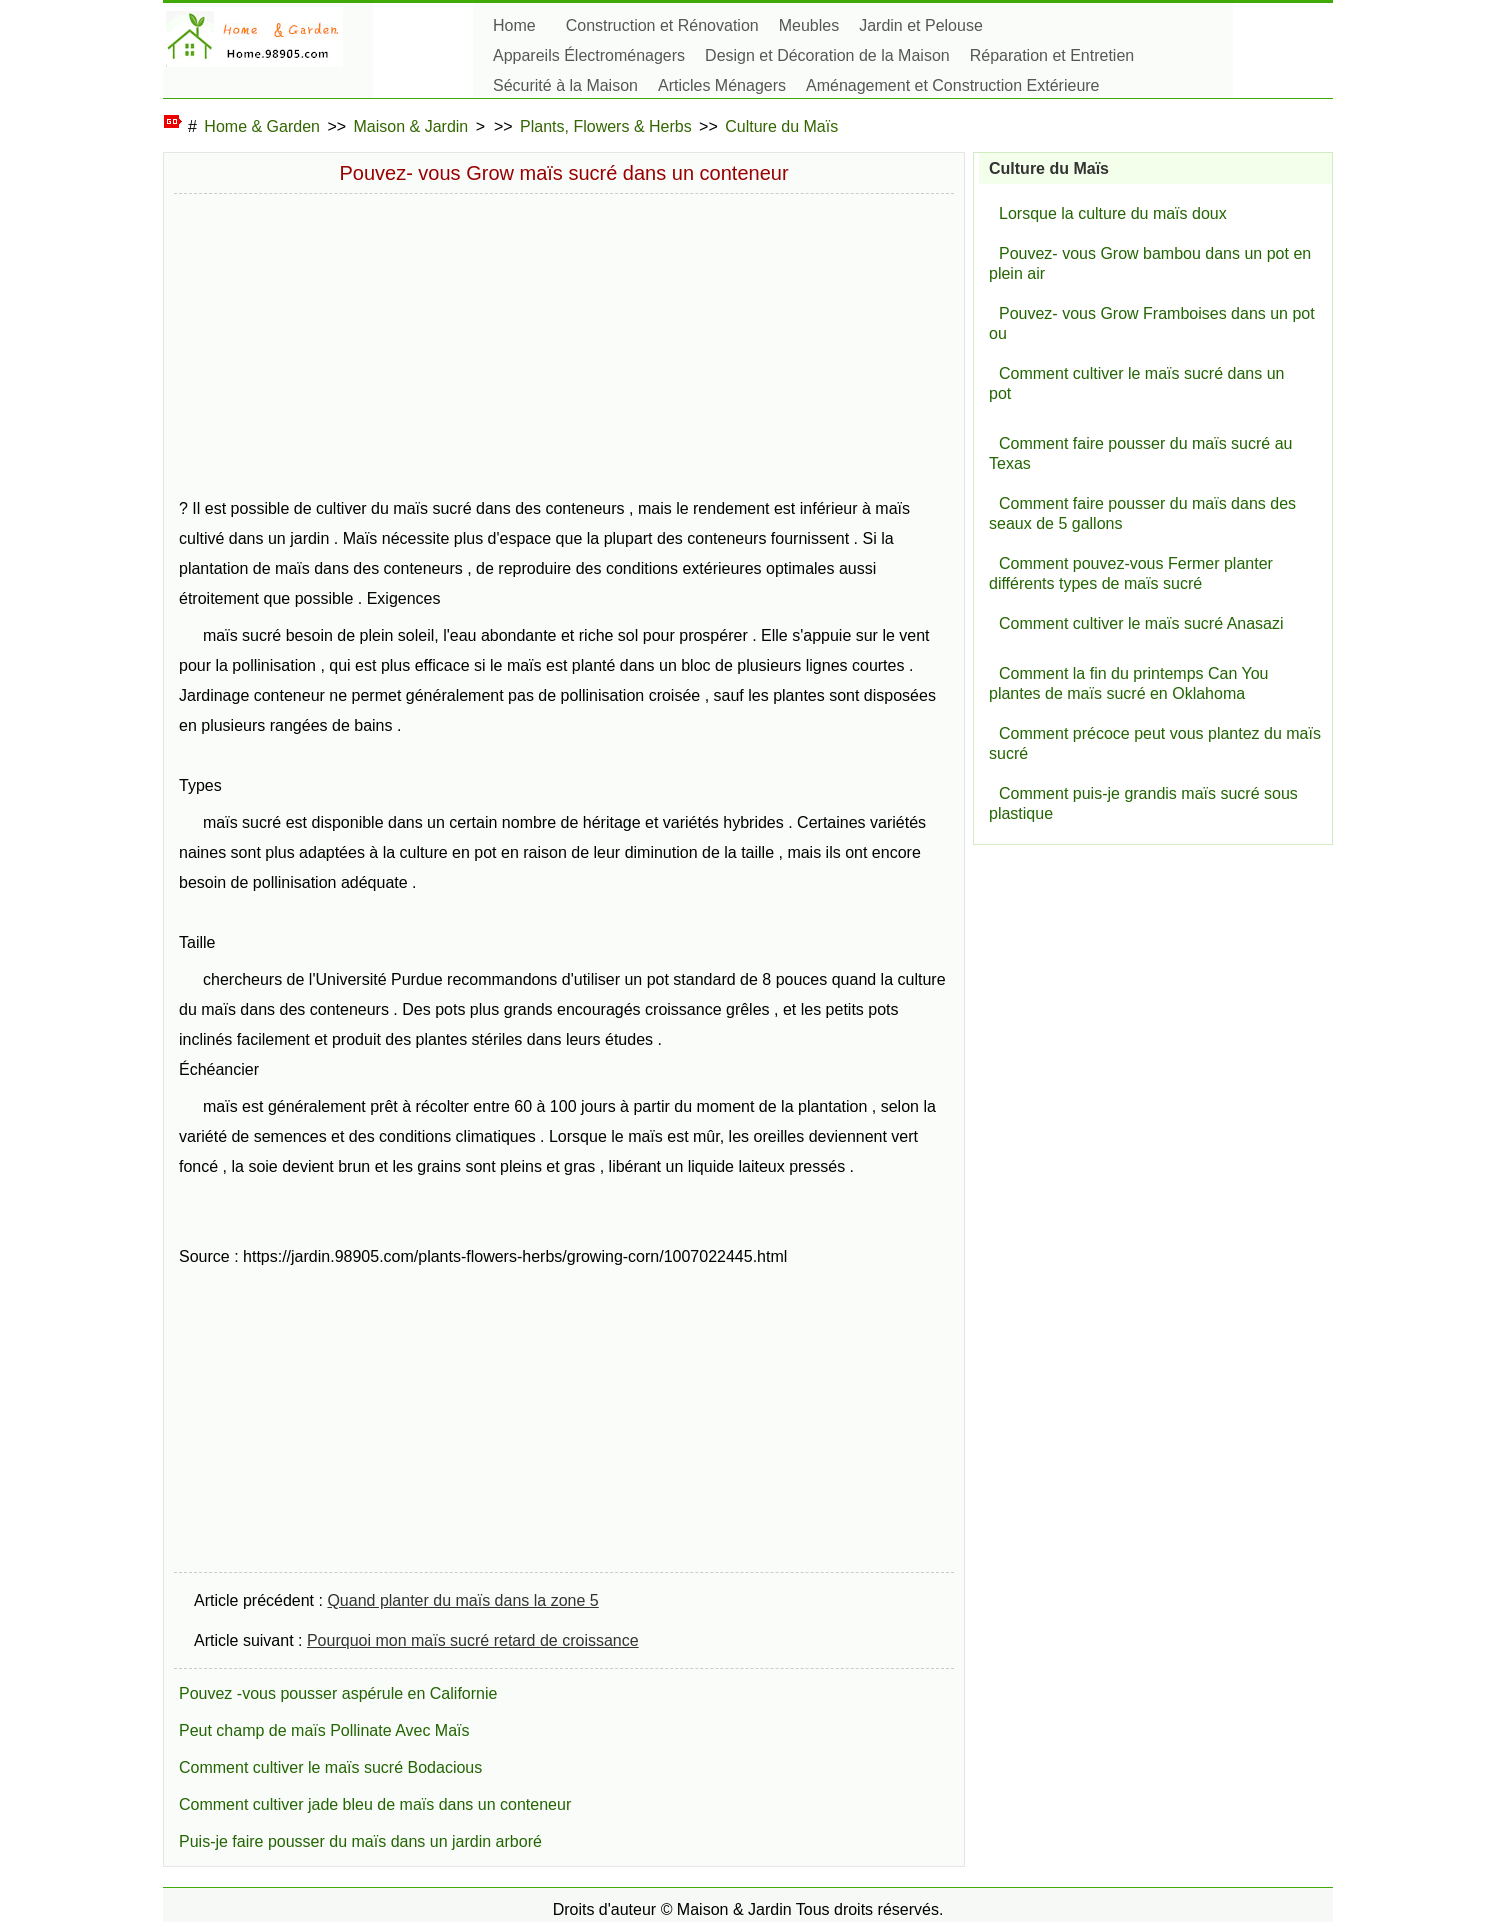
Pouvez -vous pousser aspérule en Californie (338, 1693)
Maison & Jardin (411, 126)
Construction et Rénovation (662, 25)
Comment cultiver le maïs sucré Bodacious (330, 1767)
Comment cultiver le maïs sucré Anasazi (1141, 623)
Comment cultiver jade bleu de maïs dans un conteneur (375, 1804)
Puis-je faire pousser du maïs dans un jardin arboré (360, 1841)
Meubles (809, 25)
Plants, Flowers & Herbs (606, 126)
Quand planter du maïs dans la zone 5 (462, 1600)
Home (514, 25)
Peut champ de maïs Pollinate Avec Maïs (324, 1730)
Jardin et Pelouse (921, 25)
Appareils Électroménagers (589, 55)
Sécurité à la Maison (565, 85)
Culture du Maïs (781, 126)
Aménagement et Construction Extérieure (952, 85)
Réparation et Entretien (1052, 55)
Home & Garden (262, 126)
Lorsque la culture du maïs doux (1113, 213)
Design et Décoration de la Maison (827, 55)
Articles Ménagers (722, 85)
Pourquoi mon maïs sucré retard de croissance (473, 1640)
